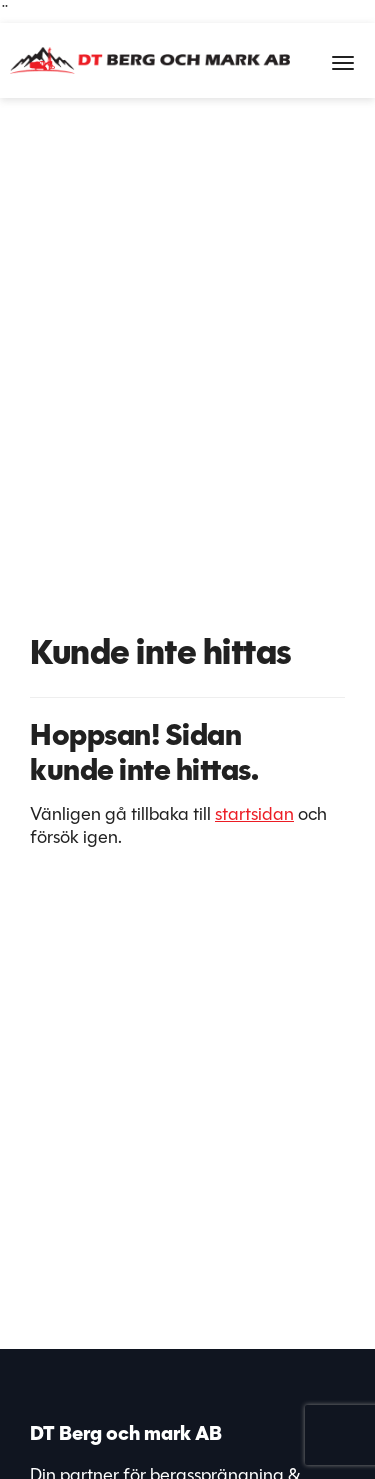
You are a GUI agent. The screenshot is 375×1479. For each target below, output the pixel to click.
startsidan (254, 814)
